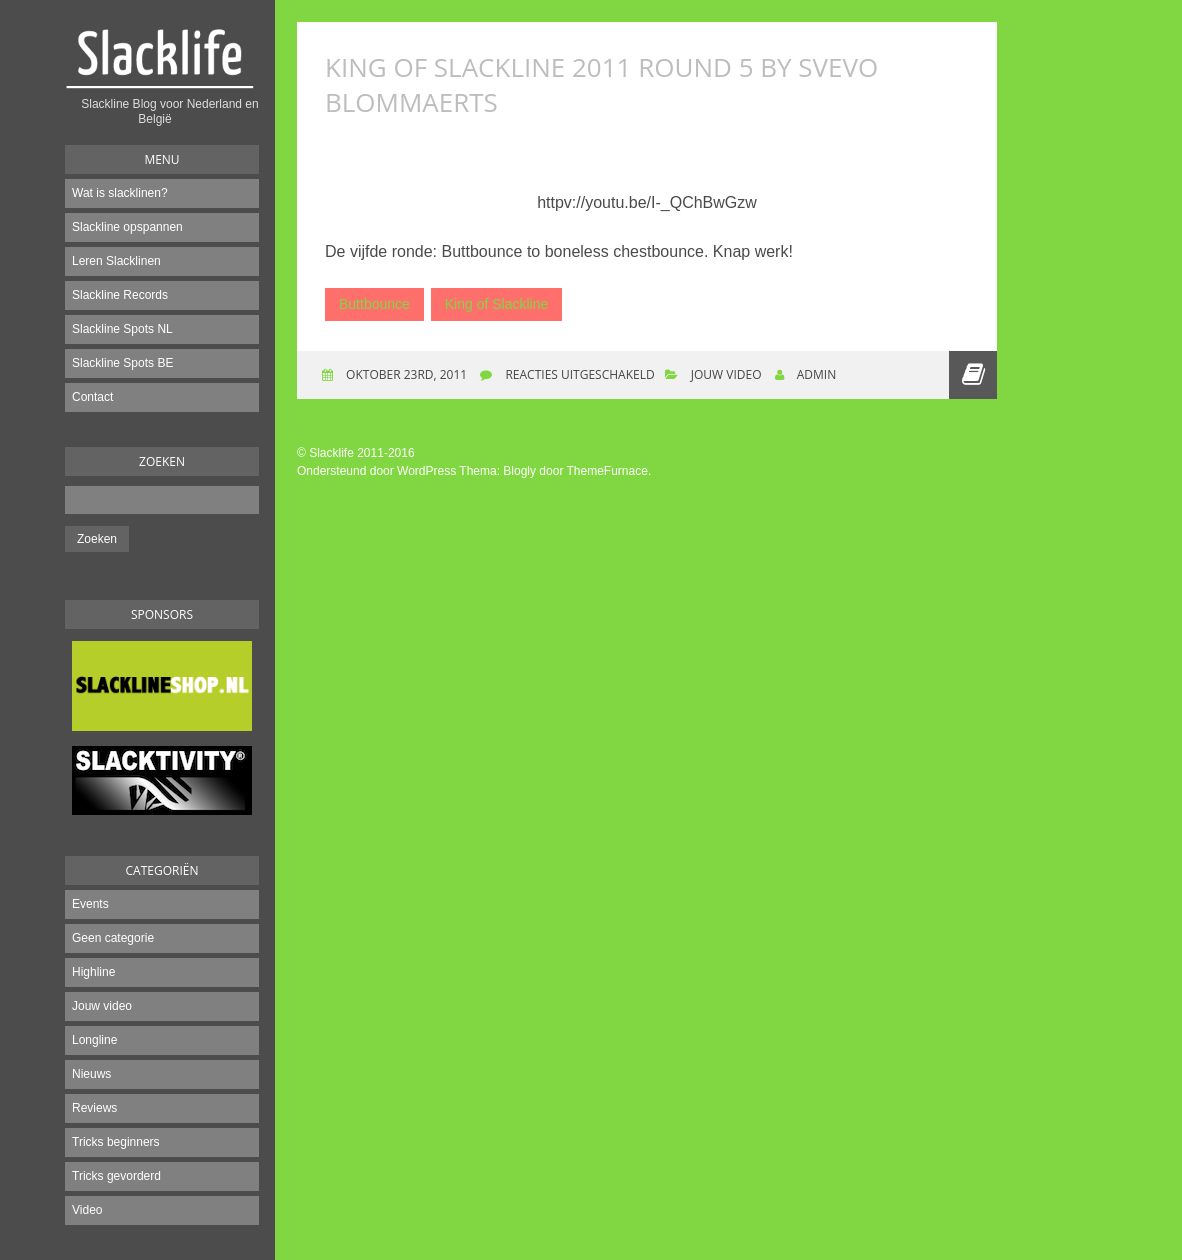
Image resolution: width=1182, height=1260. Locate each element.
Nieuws (91, 1074)
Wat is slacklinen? (120, 193)
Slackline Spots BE (122, 363)
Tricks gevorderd (116, 1176)
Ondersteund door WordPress (376, 471)
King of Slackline (497, 304)
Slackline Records (120, 295)
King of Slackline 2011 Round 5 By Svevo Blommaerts (601, 84)
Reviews (94, 1108)
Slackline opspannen (127, 227)
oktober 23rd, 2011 (405, 374)
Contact (92, 397)
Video (87, 1210)
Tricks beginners (116, 1142)
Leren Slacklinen (116, 261)
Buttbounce (374, 304)
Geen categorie (113, 938)
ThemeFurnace (607, 471)
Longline (94, 1040)
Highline (93, 972)
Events (90, 904)
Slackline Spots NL (122, 329)
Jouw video (102, 1006)
